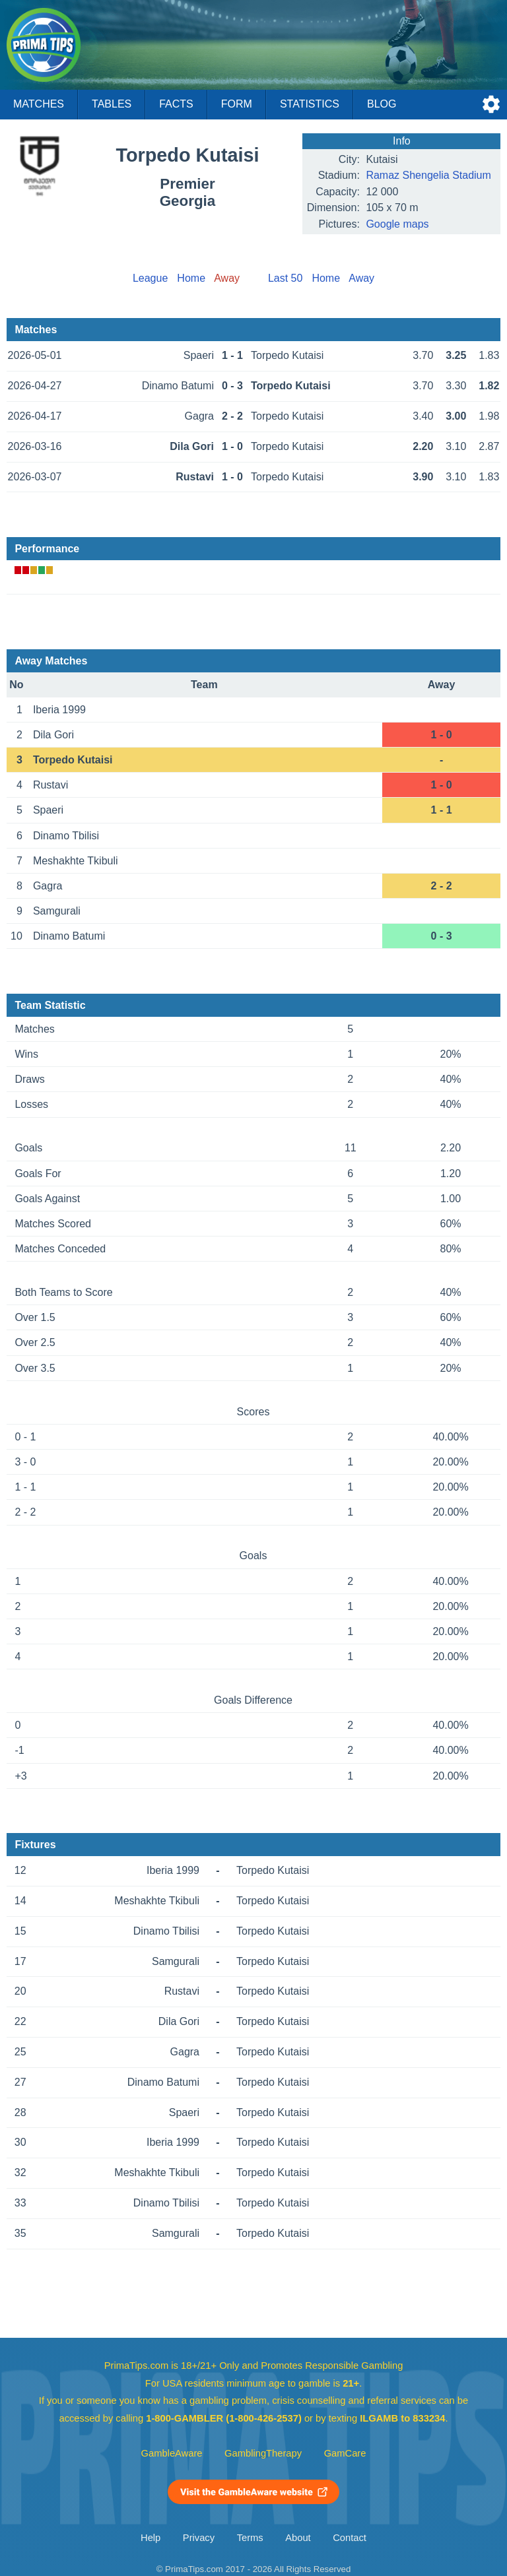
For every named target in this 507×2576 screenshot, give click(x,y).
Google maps (397, 224)
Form (236, 104)
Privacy (199, 2537)
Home (191, 278)
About (297, 2537)
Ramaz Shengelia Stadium (428, 175)
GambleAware (172, 2453)
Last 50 (285, 278)
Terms (250, 2537)
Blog (381, 104)
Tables (111, 104)
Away (361, 278)
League (150, 278)
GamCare (345, 2453)
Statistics (309, 104)
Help (150, 2537)
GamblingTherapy (263, 2453)
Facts (176, 104)
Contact (349, 2537)
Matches (38, 104)
